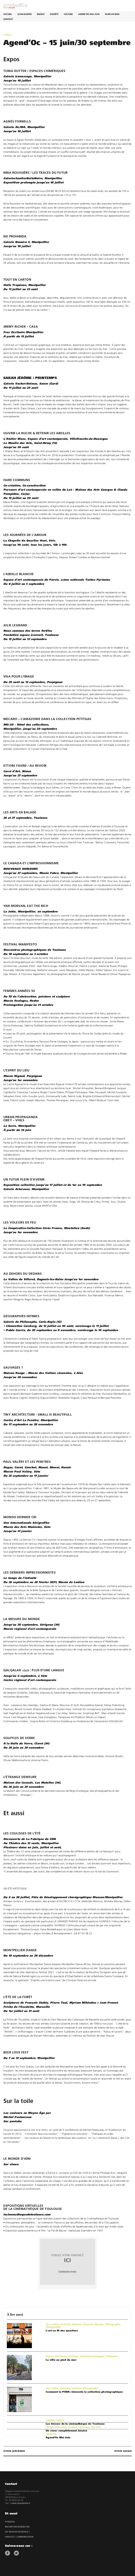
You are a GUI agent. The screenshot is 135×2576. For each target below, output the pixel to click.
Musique (99, 2324)
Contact (8, 19)
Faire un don (112, 14)
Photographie (112, 2324)
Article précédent (14, 2451)
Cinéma (50, 2420)
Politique (74, 2356)
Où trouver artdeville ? (17, 2531)
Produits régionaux (78, 2427)
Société (54, 14)
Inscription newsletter (17, 2526)
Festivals (65, 2324)
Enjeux (40, 14)
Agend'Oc (51, 2433)
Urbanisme (111, 2356)
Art (47, 2324)
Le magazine (25, 14)
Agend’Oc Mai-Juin (88, 14)
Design (50, 2427)
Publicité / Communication (19, 2537)
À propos (10, 2521)
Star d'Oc (96, 2427)
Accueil (7, 14)
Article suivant (123, 2451)
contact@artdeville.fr (20, 2503)
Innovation (61, 2427)
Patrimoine (61, 2356)
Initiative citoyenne (82, 2324)
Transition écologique (92, 2356)
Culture (68, 14)
